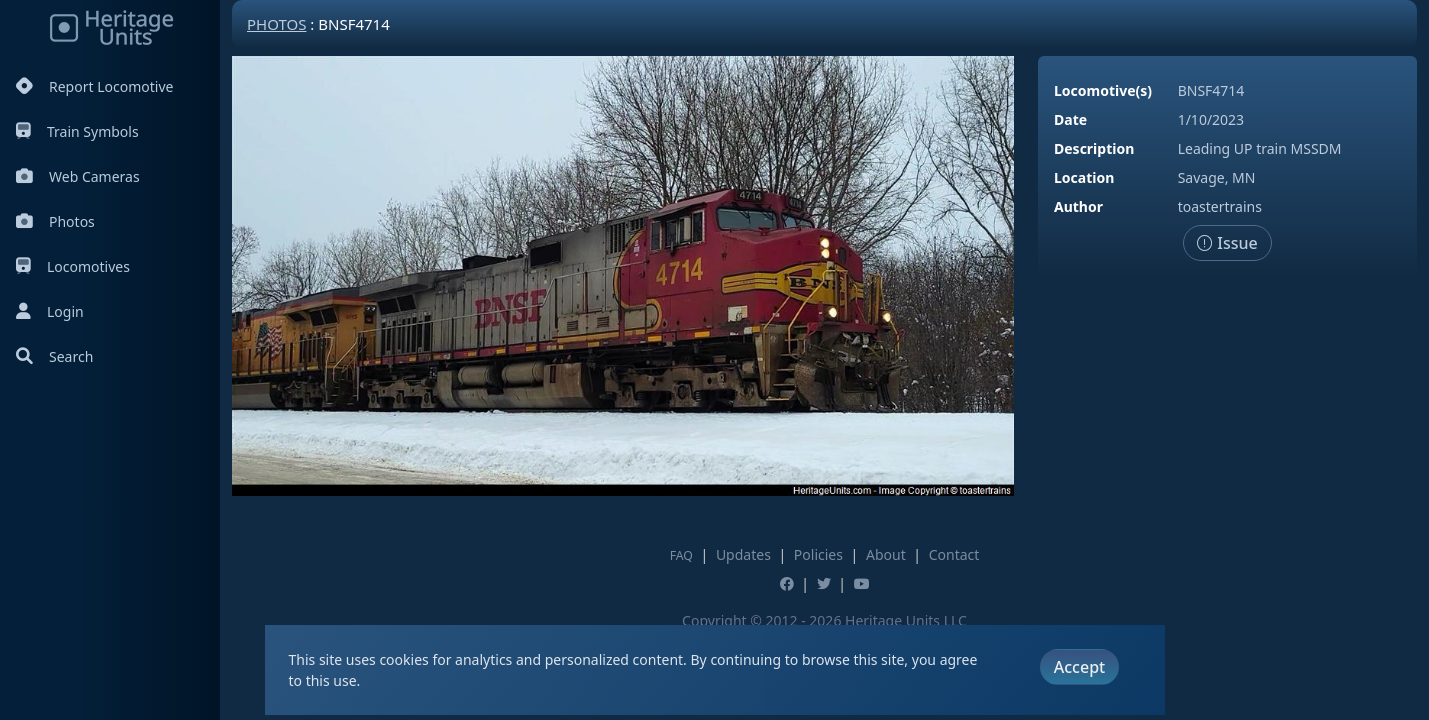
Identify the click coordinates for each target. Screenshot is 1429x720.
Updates (743, 554)
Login (50, 311)
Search (54, 356)
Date (1070, 119)
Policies (818, 554)
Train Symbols (77, 131)
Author (1078, 206)
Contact (954, 554)
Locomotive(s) (1103, 90)
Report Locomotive (94, 86)
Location (1084, 177)
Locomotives (73, 266)
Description (1094, 148)
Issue (1227, 243)
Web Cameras (78, 176)
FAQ (681, 555)
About (886, 554)
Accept (1079, 667)
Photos (55, 221)
